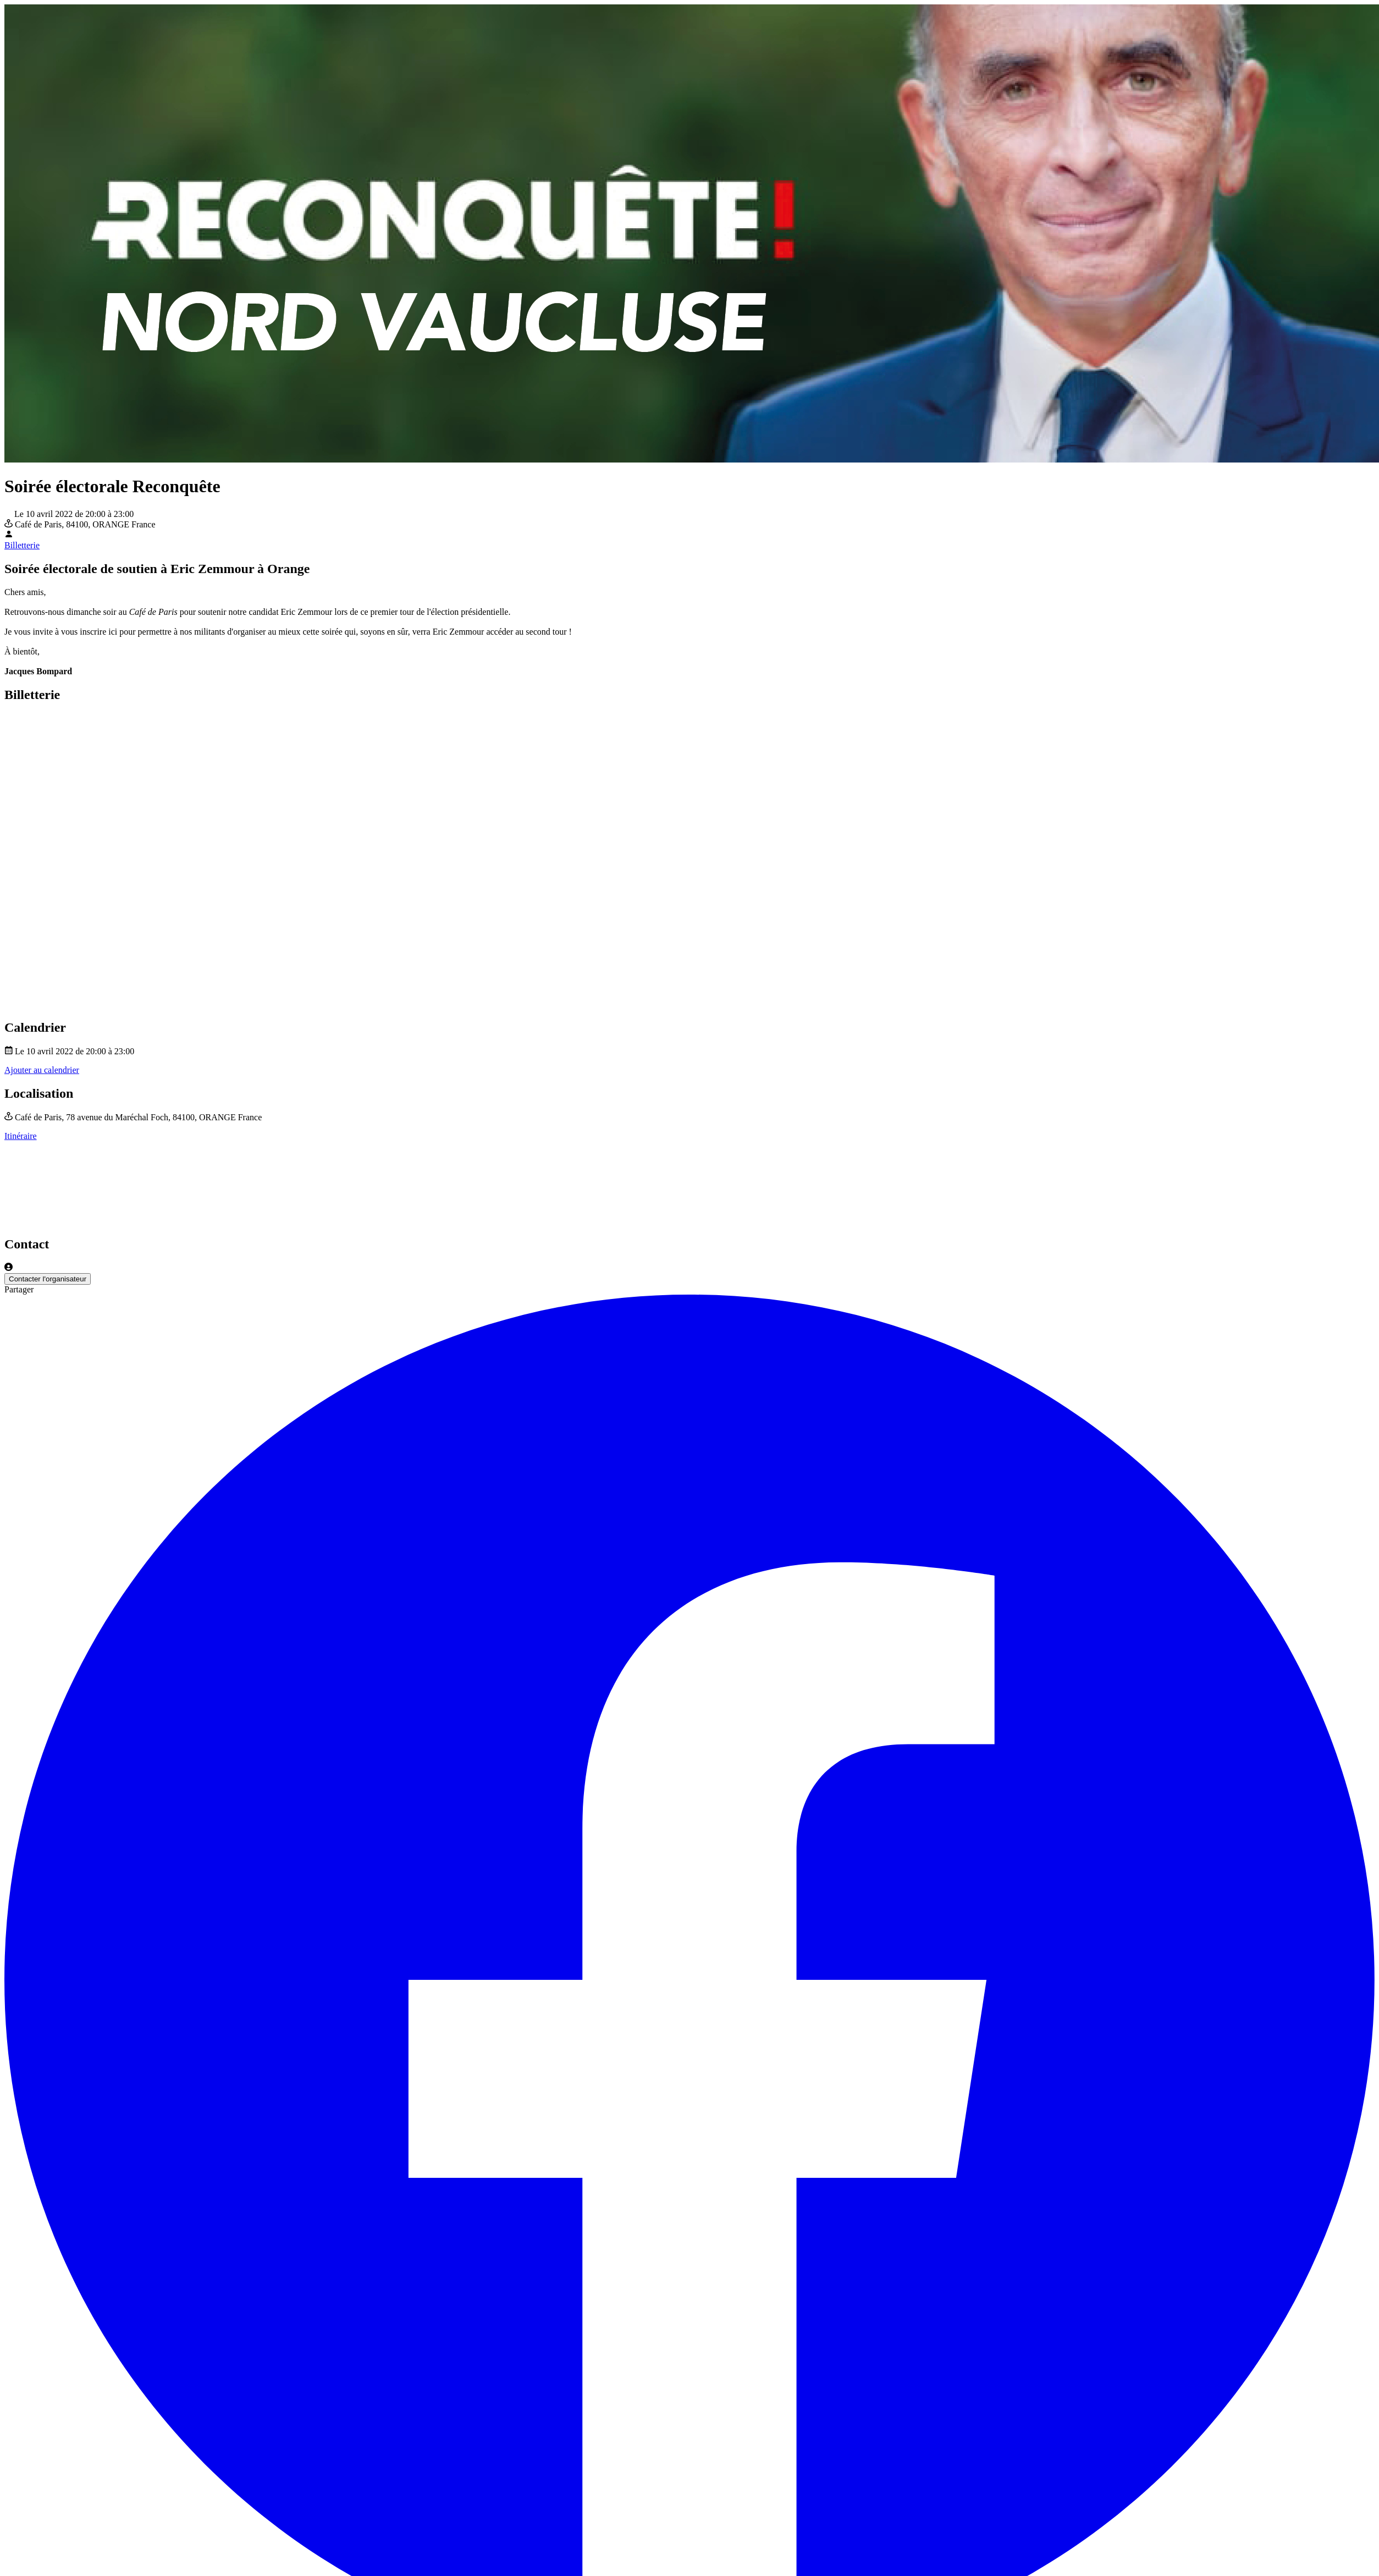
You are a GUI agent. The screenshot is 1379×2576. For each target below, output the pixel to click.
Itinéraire (20, 1136)
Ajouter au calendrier (41, 1070)
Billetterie (22, 545)
